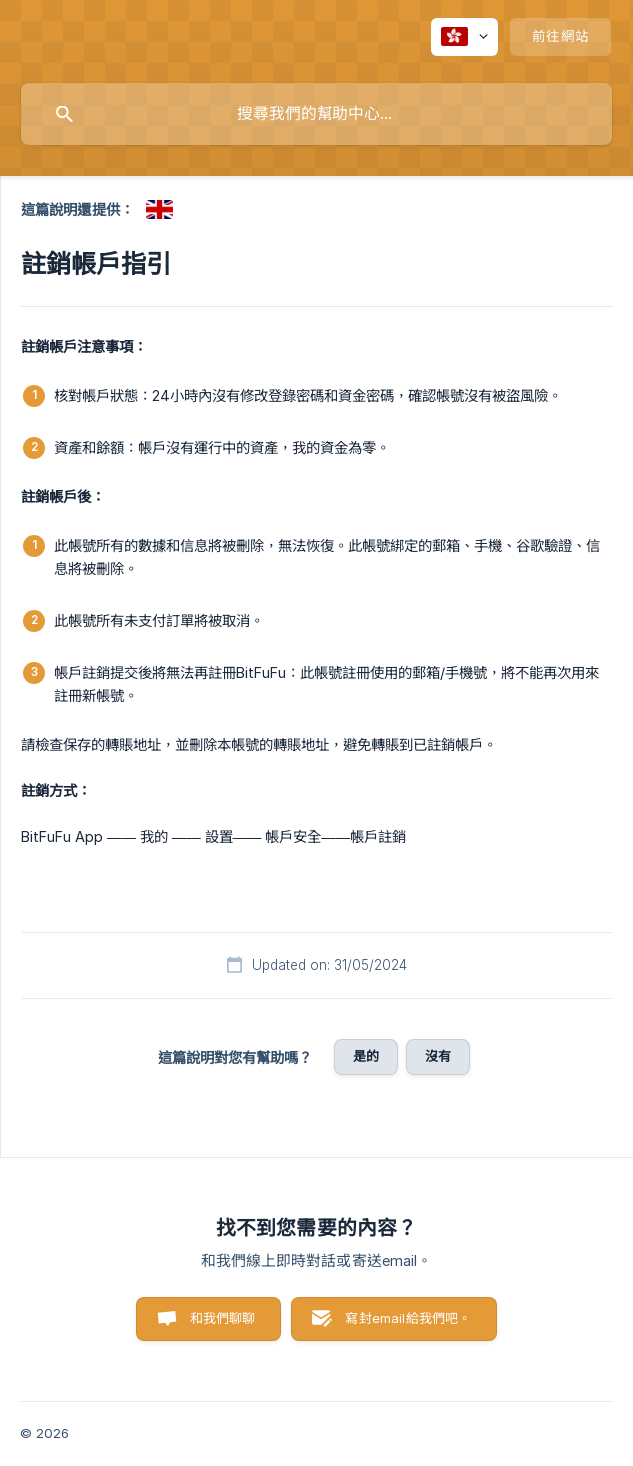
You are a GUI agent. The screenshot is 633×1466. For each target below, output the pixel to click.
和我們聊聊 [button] (223, 1318)
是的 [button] (366, 1056)
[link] (159, 209)
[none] (464, 37)
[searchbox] (316, 114)
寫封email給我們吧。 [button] (408, 1318)
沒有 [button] (438, 1056)
